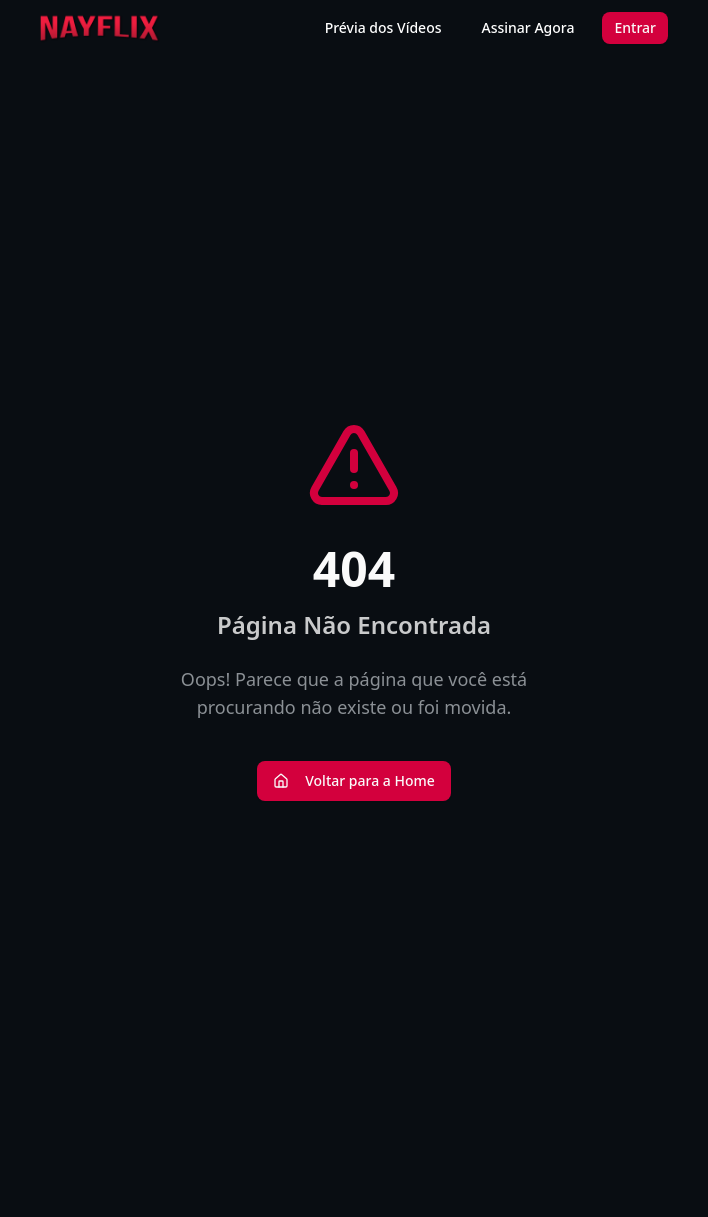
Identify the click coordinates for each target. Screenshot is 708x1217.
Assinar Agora (528, 27)
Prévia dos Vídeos (383, 27)
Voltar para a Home (354, 780)
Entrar (635, 27)
